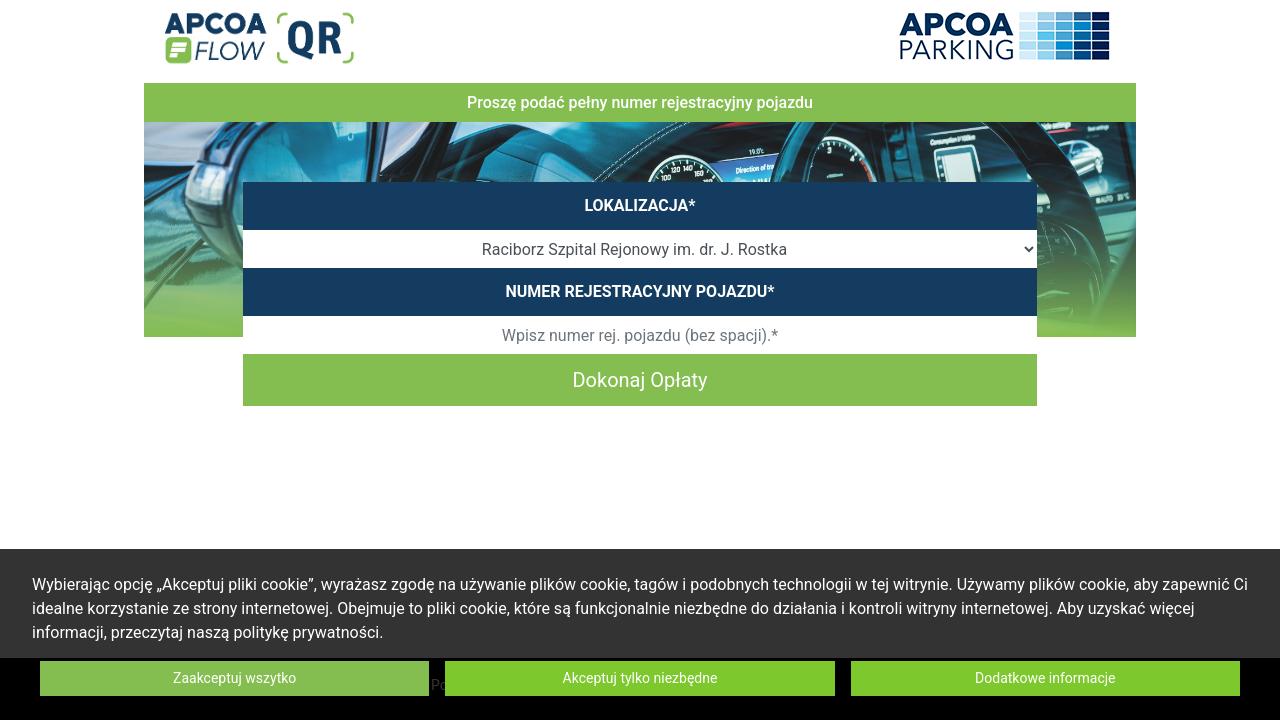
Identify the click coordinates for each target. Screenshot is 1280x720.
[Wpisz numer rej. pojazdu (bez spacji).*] (640, 335)
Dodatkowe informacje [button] (1045, 678)
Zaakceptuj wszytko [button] (234, 678)
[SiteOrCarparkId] (640, 249)
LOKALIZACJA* (639, 205)
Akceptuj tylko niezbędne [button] (640, 678)
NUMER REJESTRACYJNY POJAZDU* (639, 291)
